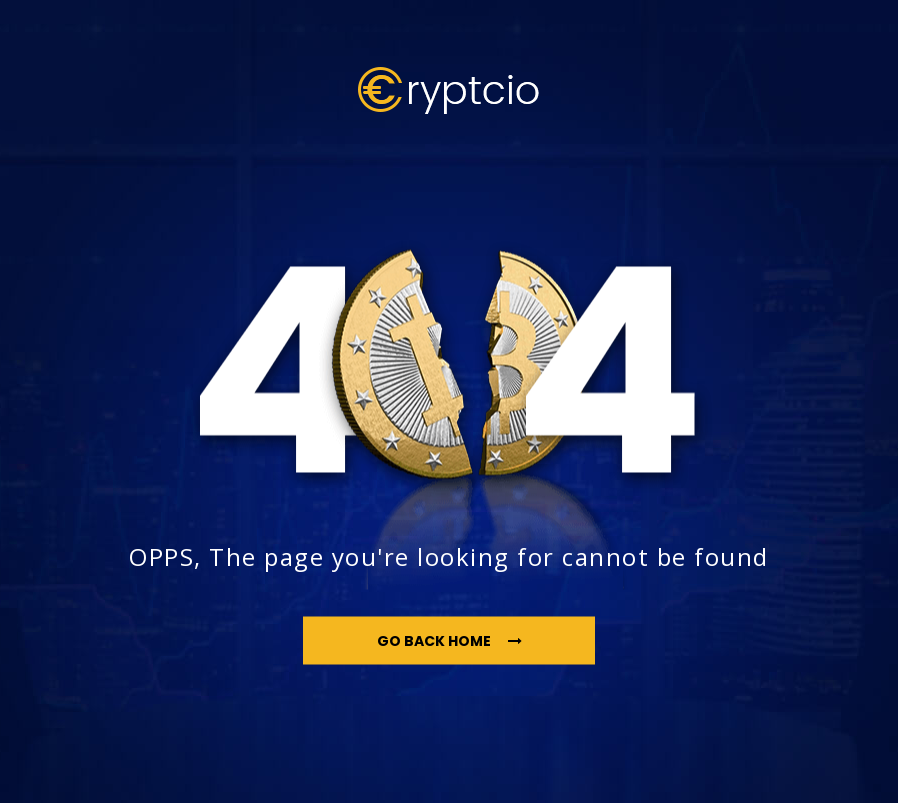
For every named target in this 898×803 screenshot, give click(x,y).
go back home (449, 640)
